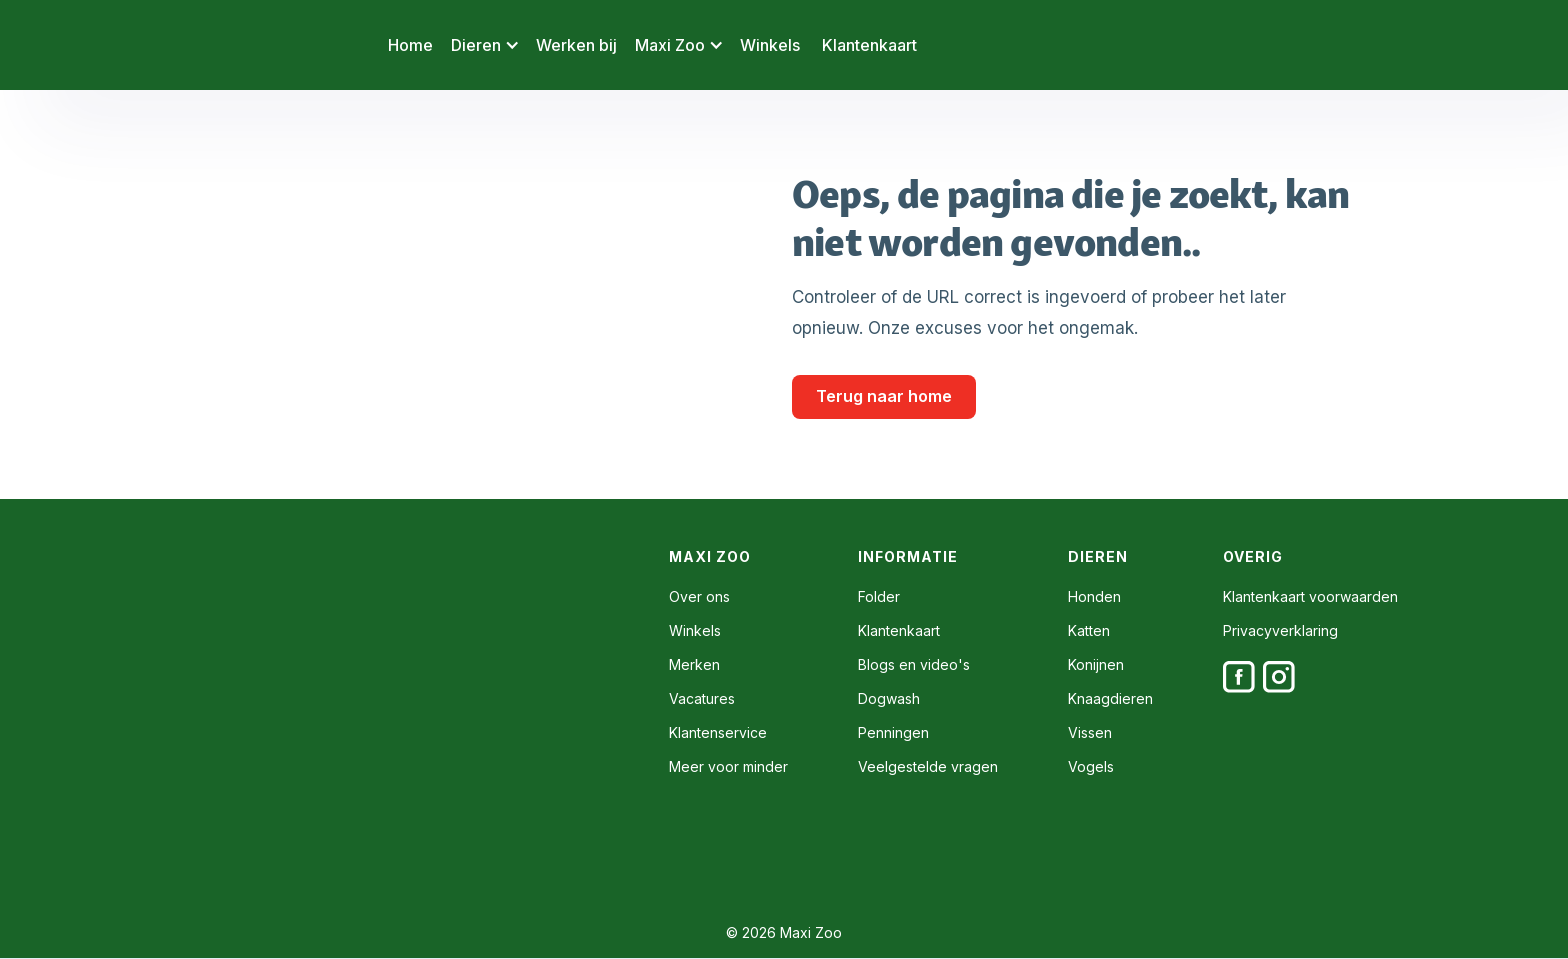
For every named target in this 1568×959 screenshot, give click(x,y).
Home (410, 45)
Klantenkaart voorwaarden (1310, 597)
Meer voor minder (728, 767)
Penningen (893, 733)
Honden (1094, 597)
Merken (694, 665)
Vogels (1091, 767)
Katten (1089, 631)
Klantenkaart (869, 45)
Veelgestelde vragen (928, 767)
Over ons (699, 597)
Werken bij (576, 45)
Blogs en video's (914, 665)
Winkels (770, 45)
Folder (879, 597)
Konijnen (1096, 665)
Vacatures (702, 699)
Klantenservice (718, 733)
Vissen (1090, 733)
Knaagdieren (1110, 699)
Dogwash (889, 699)
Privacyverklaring (1280, 631)
